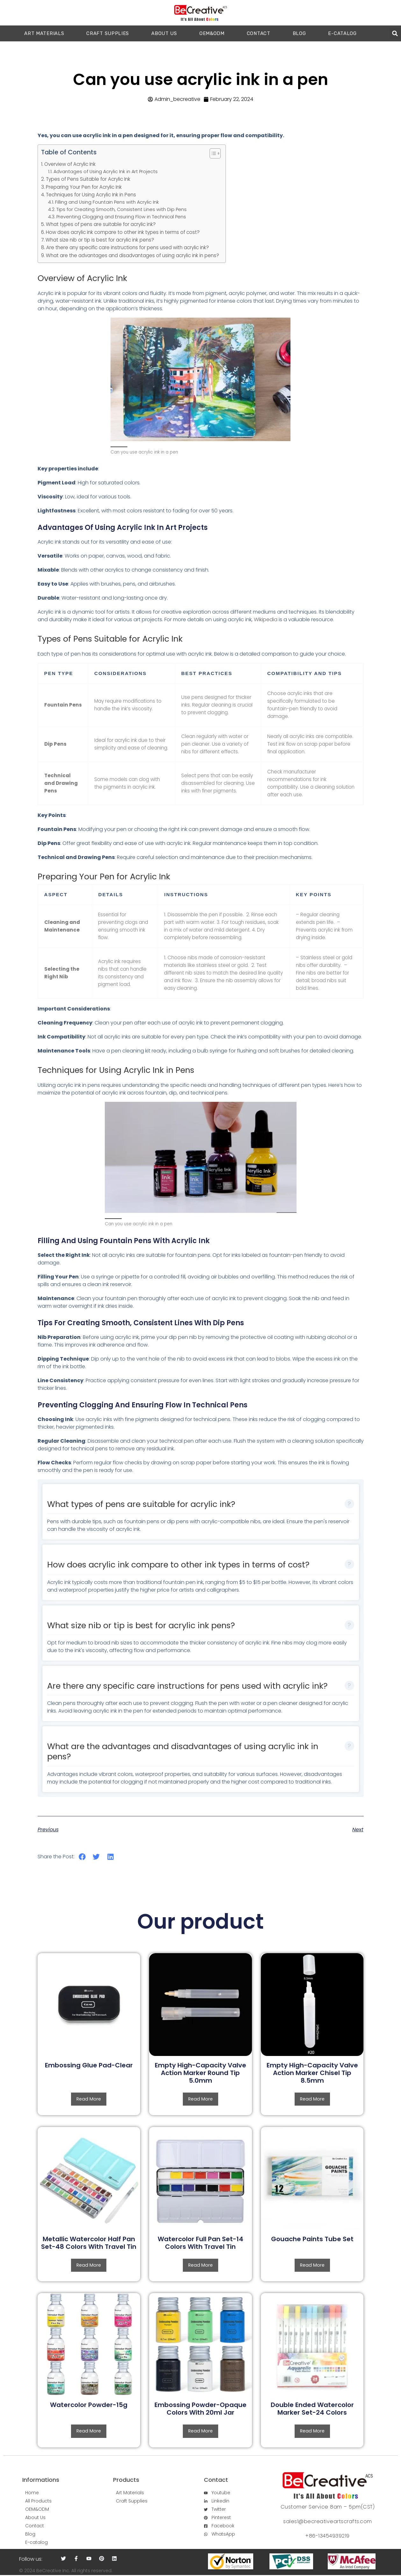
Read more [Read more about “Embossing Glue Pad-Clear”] (88, 2099)
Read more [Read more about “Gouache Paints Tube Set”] (312, 2265)
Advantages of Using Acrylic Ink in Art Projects (106, 171)
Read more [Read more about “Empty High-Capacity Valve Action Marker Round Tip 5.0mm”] (200, 2099)
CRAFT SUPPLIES (107, 33)
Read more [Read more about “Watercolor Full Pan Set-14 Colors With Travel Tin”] (200, 2265)
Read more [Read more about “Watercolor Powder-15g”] (88, 2431)
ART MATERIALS (44, 33)
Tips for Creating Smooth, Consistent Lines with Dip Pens (121, 209)
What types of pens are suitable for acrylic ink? (101, 224)
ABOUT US (164, 33)
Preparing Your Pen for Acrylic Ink (84, 187)
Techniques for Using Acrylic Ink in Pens (91, 194)
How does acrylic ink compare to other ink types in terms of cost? (123, 232)
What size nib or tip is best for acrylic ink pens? (100, 239)
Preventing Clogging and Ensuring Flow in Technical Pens (121, 217)
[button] (395, 33)
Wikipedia (265, 619)
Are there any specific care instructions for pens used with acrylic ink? (127, 247)
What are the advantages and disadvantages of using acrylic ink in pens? (132, 255)
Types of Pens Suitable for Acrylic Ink (88, 179)
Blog (299, 33)
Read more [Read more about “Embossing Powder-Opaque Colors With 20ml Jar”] (200, 2431)
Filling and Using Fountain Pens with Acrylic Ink (107, 202)
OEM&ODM (212, 33)
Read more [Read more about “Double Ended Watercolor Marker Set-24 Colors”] (312, 2431)
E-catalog (342, 33)
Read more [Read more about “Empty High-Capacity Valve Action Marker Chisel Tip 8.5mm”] (312, 2099)
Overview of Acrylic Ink (70, 164)
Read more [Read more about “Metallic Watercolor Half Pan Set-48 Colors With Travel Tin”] (88, 2265)
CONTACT (258, 33)
